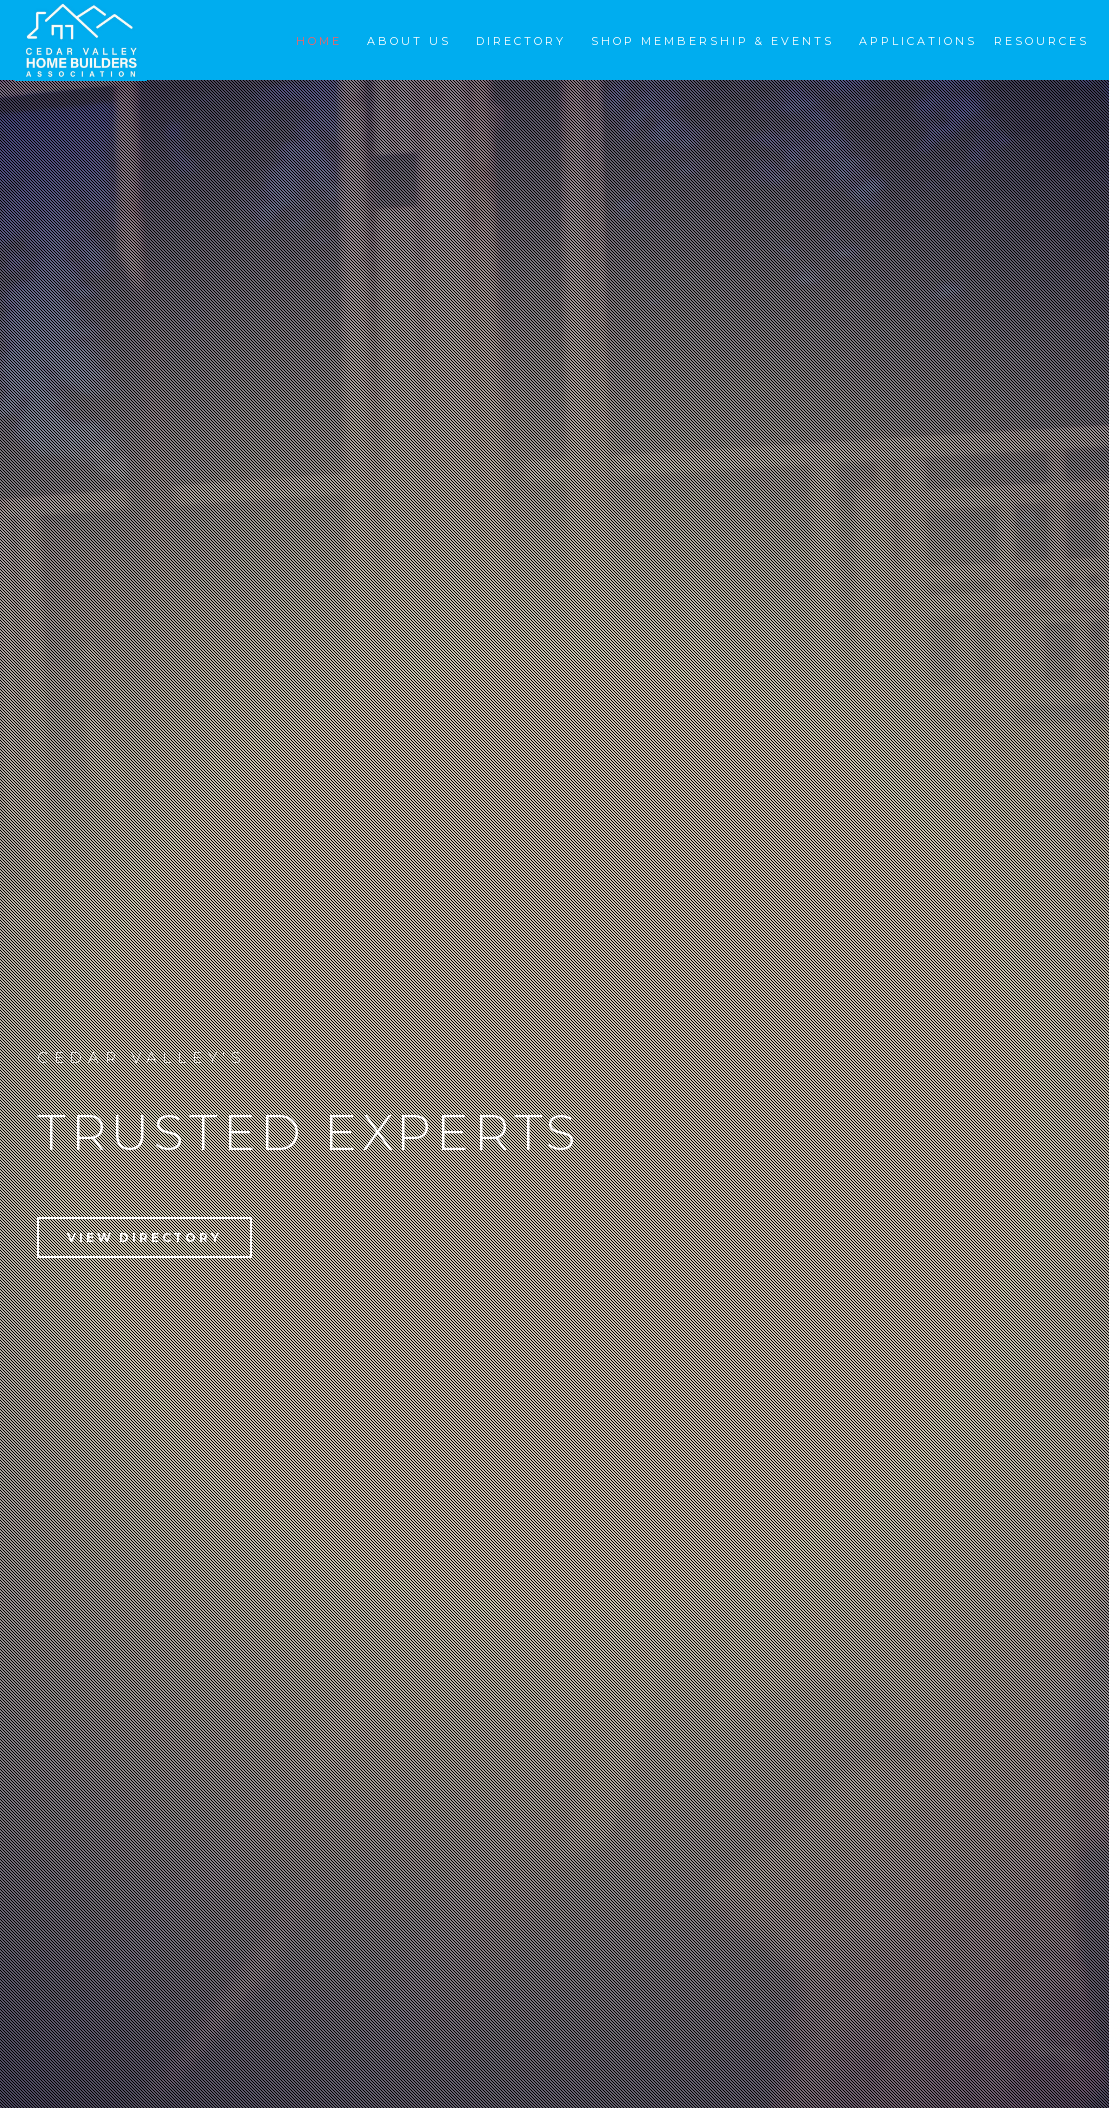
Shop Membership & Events (712, 41)
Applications (918, 41)
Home (319, 41)
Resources (1041, 41)
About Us (409, 41)
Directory (521, 41)
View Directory (144, 1237)
